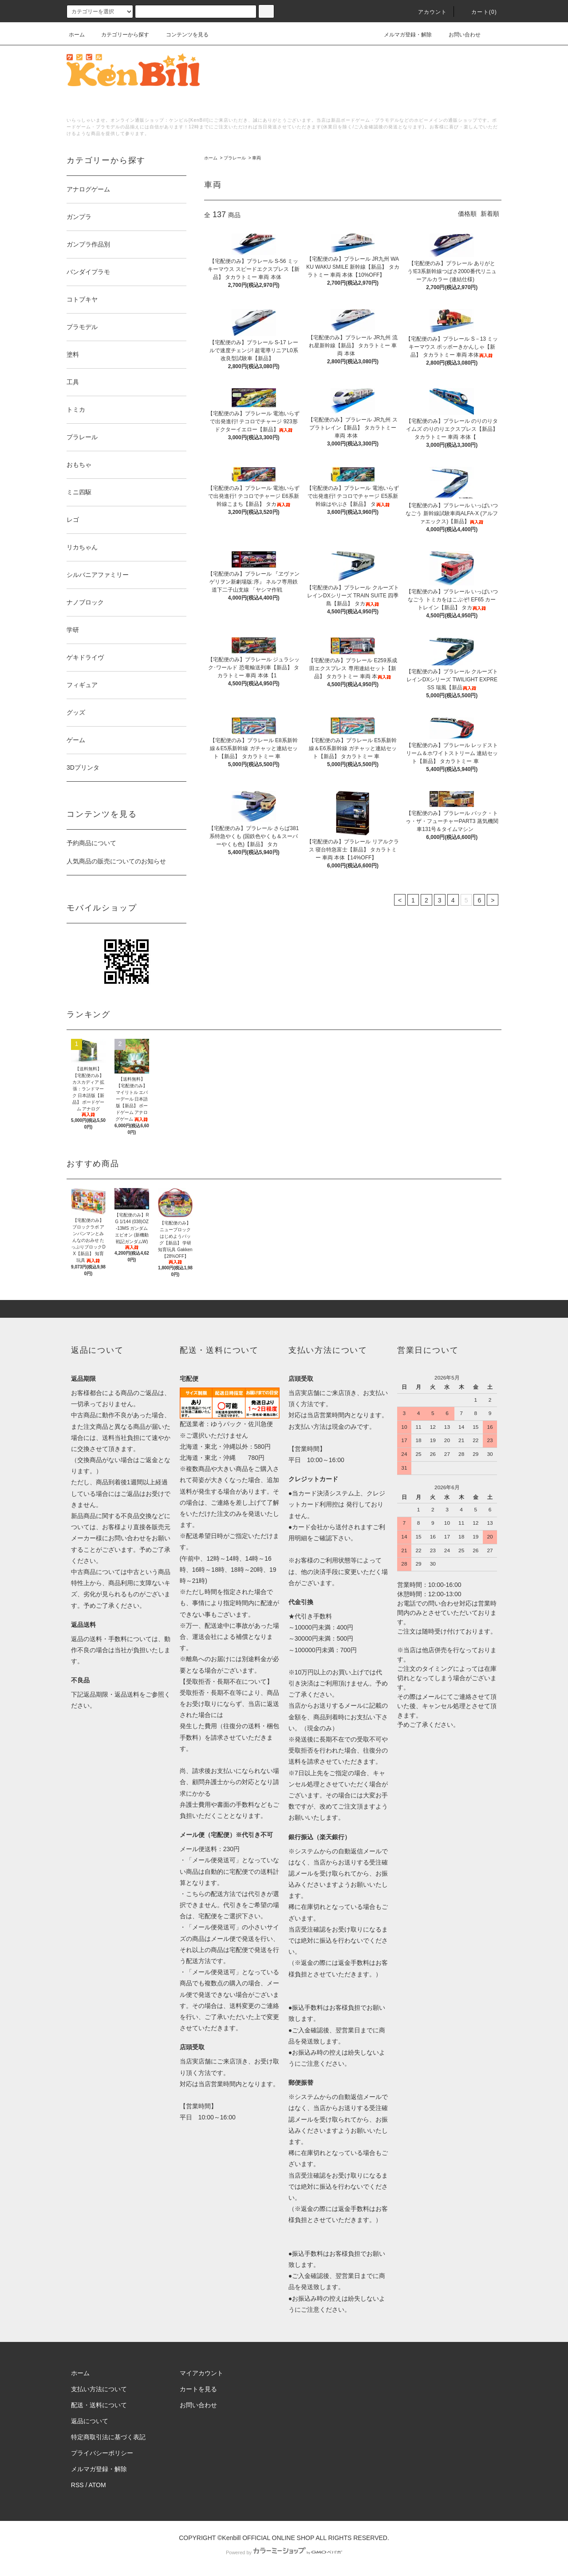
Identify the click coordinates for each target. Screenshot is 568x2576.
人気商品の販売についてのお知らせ (116, 861)
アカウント (427, 12)
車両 (256, 157)
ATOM (97, 2485)
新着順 (490, 213)
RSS (77, 2485)
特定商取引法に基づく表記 (108, 2437)
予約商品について (91, 843)
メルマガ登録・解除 (402, 35)
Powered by (284, 2552)
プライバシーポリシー (102, 2453)
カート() (479, 12)
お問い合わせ (459, 35)
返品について (89, 2421)
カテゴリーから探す (120, 35)
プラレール (235, 157)
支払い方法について (99, 2389)
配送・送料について (99, 2405)
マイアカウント (201, 2373)
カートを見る (198, 2389)
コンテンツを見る (182, 35)
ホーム (77, 35)
